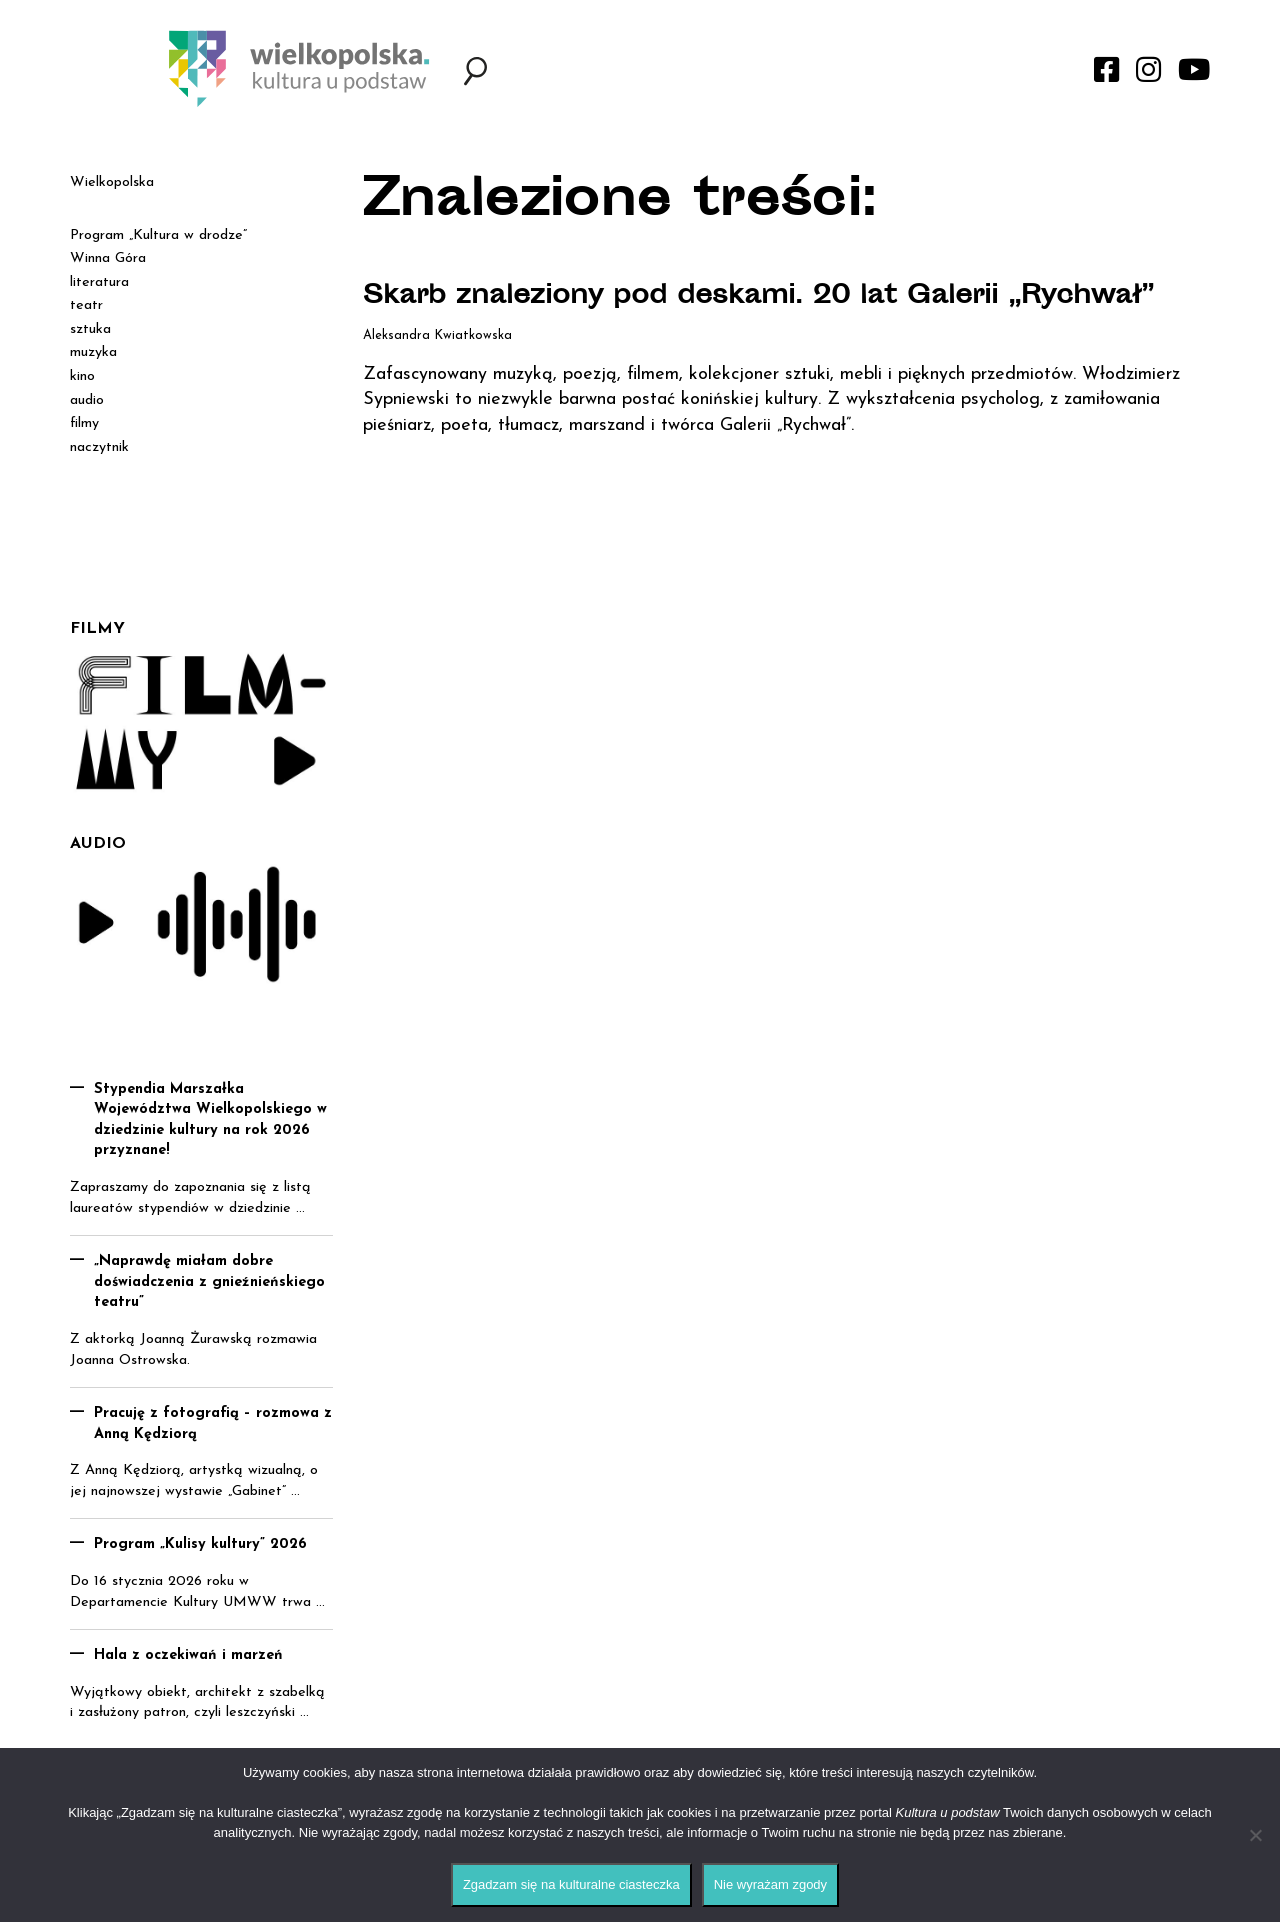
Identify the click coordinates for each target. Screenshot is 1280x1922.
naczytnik (99, 447)
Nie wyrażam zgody (770, 1884)
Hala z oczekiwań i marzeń (188, 1655)
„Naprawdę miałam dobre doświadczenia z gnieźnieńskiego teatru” (209, 1282)
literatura (99, 282)
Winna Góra (108, 258)
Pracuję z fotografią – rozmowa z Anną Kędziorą (213, 1424)
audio (87, 400)
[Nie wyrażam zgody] (1255, 1835)
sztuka (90, 329)
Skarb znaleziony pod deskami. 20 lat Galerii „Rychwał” (708, 315)
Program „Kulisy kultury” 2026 (200, 1544)
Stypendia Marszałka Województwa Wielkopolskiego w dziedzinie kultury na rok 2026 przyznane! (210, 1120)
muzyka (93, 352)
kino (82, 376)
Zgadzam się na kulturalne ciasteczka (571, 1884)
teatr (86, 305)
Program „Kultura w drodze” (158, 235)
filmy (84, 423)
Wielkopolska (112, 182)
